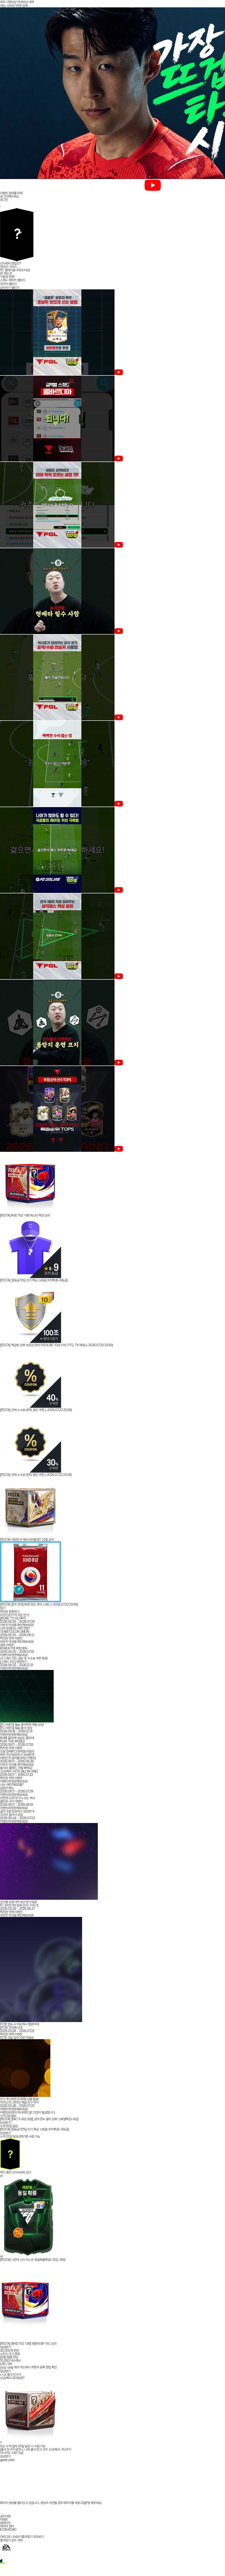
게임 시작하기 (8, 5)
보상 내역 (28, 2)
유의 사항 (5, 2)
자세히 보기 (24, 2172)
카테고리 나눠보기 (11, 2536)
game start (7, 2460)
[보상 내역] (6, 2367)
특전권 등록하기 (9, 1611)
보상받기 (5, 2122)
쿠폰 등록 (22, 5)
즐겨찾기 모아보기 (32, 2536)
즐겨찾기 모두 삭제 (11, 2540)
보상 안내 (16, 2)
